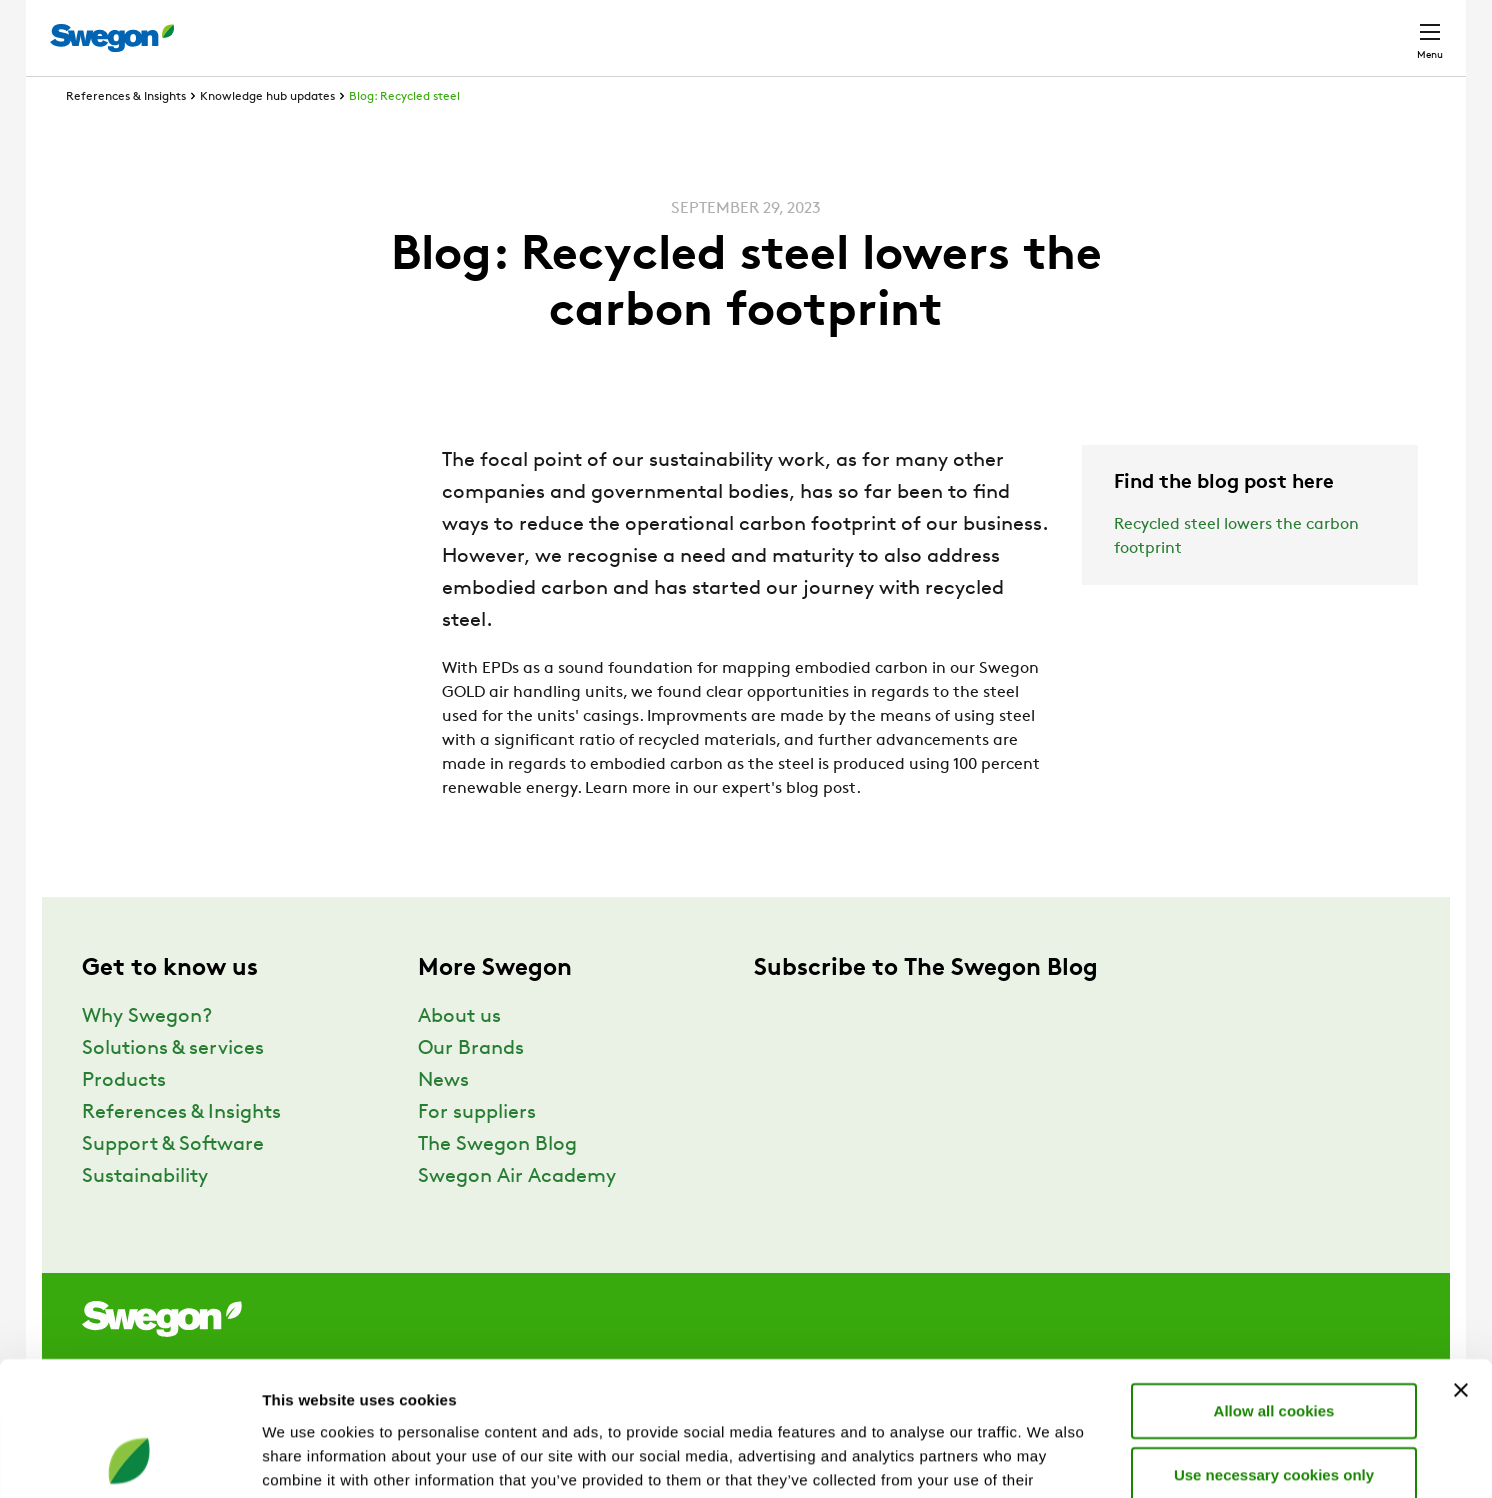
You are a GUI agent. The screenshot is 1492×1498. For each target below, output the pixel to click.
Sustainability (145, 1214)
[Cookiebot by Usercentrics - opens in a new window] (129, 1459)
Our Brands (471, 1086)
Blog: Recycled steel (404, 134)
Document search (1097, 28)
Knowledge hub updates (267, 134)
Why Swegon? (147, 1054)
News (443, 1118)
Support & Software (173, 1182)
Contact (1394, 28)
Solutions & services (173, 1086)
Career (1217, 27)
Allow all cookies (1274, 1284)
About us (459, 1054)
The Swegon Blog (497, 1182)
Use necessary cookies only (1274, 1348)
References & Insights (126, 134)
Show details (1049, 1458)
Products (124, 1118)
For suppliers (477, 1150)
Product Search (932, 27)
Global (1299, 27)
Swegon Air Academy (517, 1214)
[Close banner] (1461, 1264)
